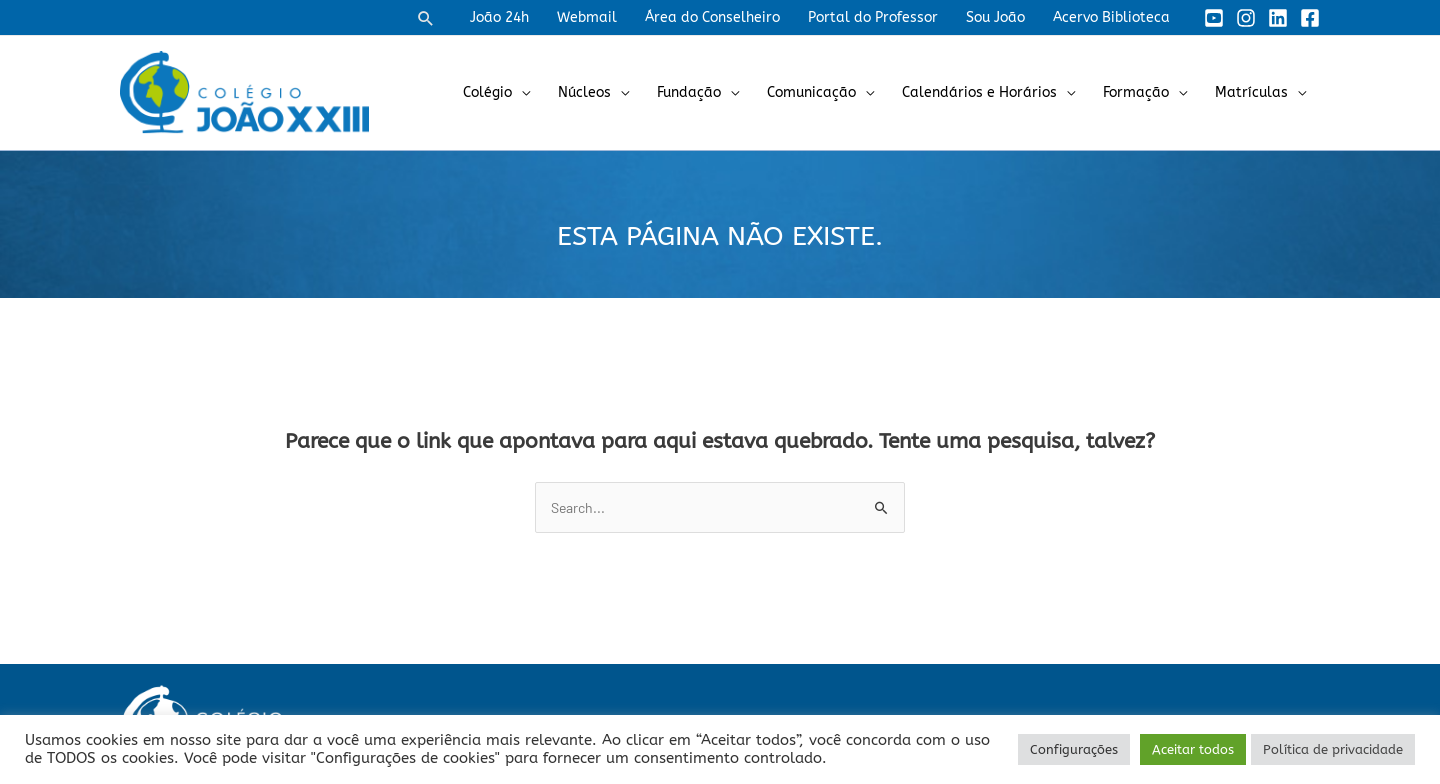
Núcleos (584, 92)
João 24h (499, 17)
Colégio (487, 92)
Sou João (995, 17)
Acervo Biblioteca (1111, 17)
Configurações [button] (1074, 749)
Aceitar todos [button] (1193, 749)
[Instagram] (1246, 18)
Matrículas (1251, 92)
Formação (1136, 92)
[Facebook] (1310, 18)
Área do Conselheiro (712, 17)
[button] (426, 18)
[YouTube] (1214, 18)
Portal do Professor (873, 17)
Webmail (587, 17)
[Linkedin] (1278, 18)
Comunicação (811, 92)
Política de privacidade (1333, 749)
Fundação (689, 92)
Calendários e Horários (979, 92)
